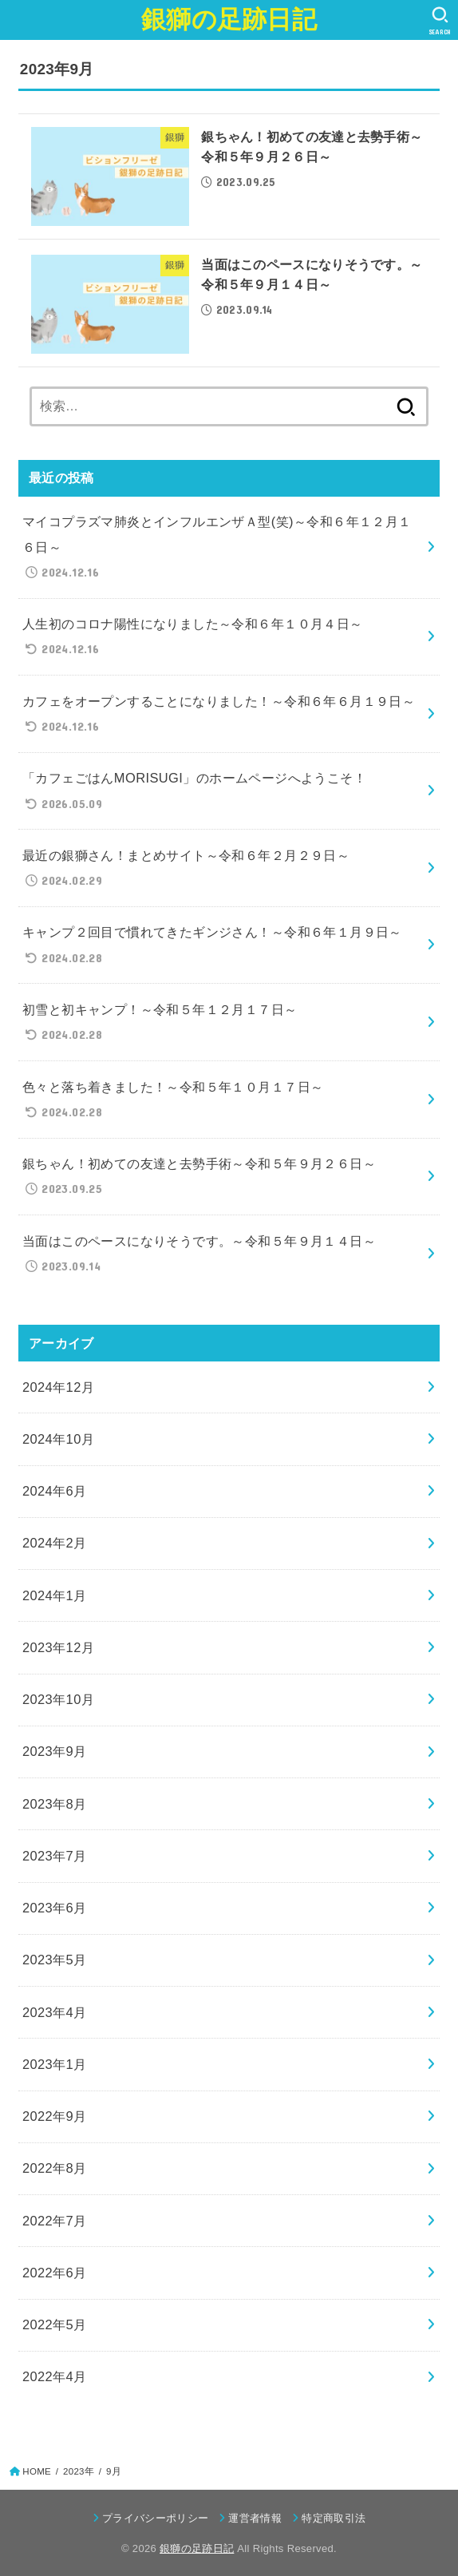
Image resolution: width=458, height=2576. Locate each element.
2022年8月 (54, 2168)
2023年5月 (54, 1959)
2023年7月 (54, 1856)
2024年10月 (58, 1439)
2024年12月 (58, 1387)
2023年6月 (54, 1907)
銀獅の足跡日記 (229, 20)
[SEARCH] (440, 21)
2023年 (78, 2471)
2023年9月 (54, 1751)
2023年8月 (54, 1804)
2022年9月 (54, 2116)
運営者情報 (255, 2518)
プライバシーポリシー (155, 2518)
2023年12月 (58, 1647)
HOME (36, 2471)
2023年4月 (54, 2012)
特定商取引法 (333, 2518)
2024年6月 (54, 1491)
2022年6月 (54, 2272)
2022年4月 (54, 2376)
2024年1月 (54, 1595)
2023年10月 (58, 1699)
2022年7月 (54, 2220)
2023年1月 (54, 2064)
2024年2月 (54, 1543)
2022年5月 (54, 2324)
